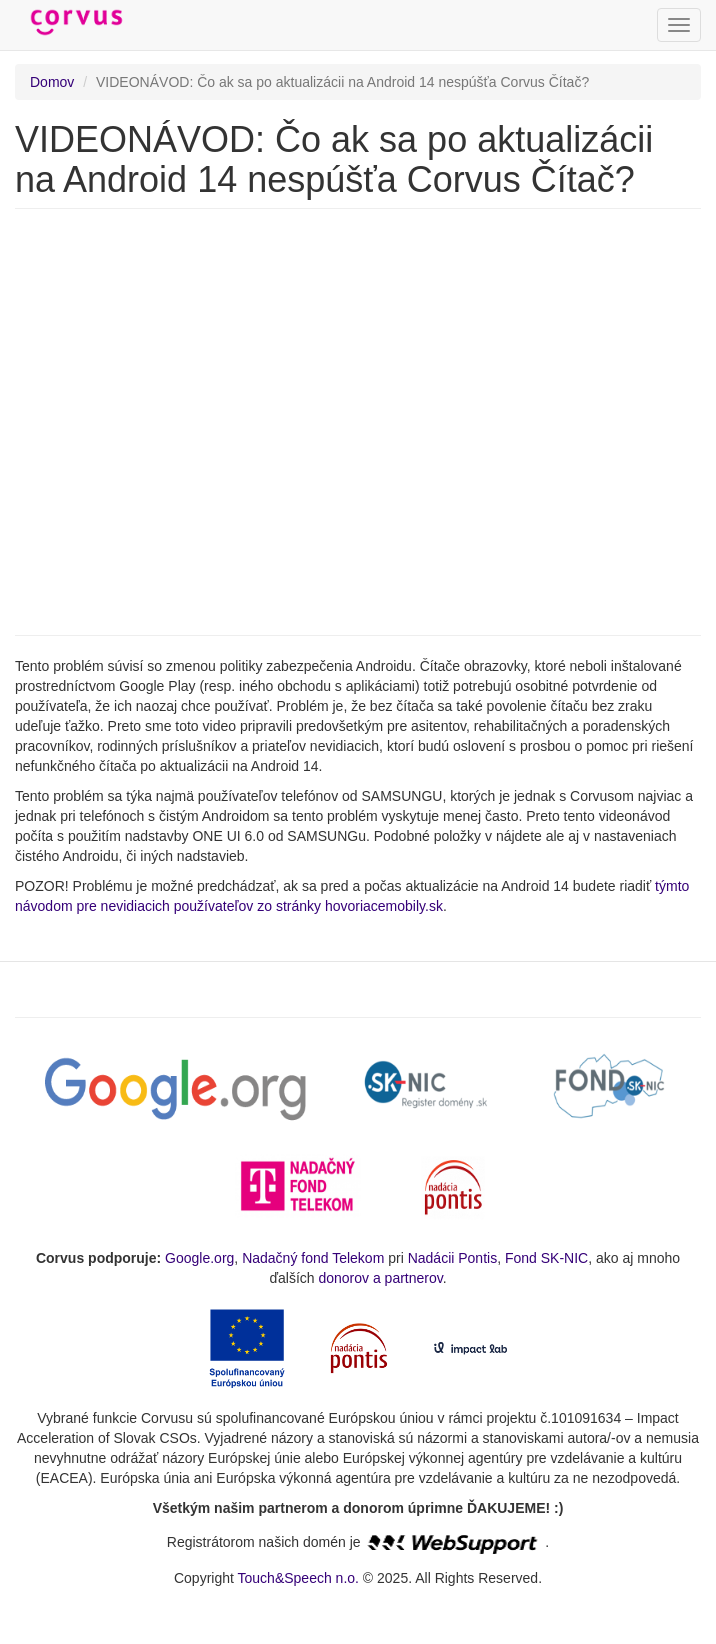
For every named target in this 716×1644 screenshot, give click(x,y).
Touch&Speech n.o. (298, 1578)
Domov (52, 82)
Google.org (199, 1258)
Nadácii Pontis (453, 1258)
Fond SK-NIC (546, 1258)
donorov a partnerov (380, 1278)
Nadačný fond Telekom (313, 1258)
